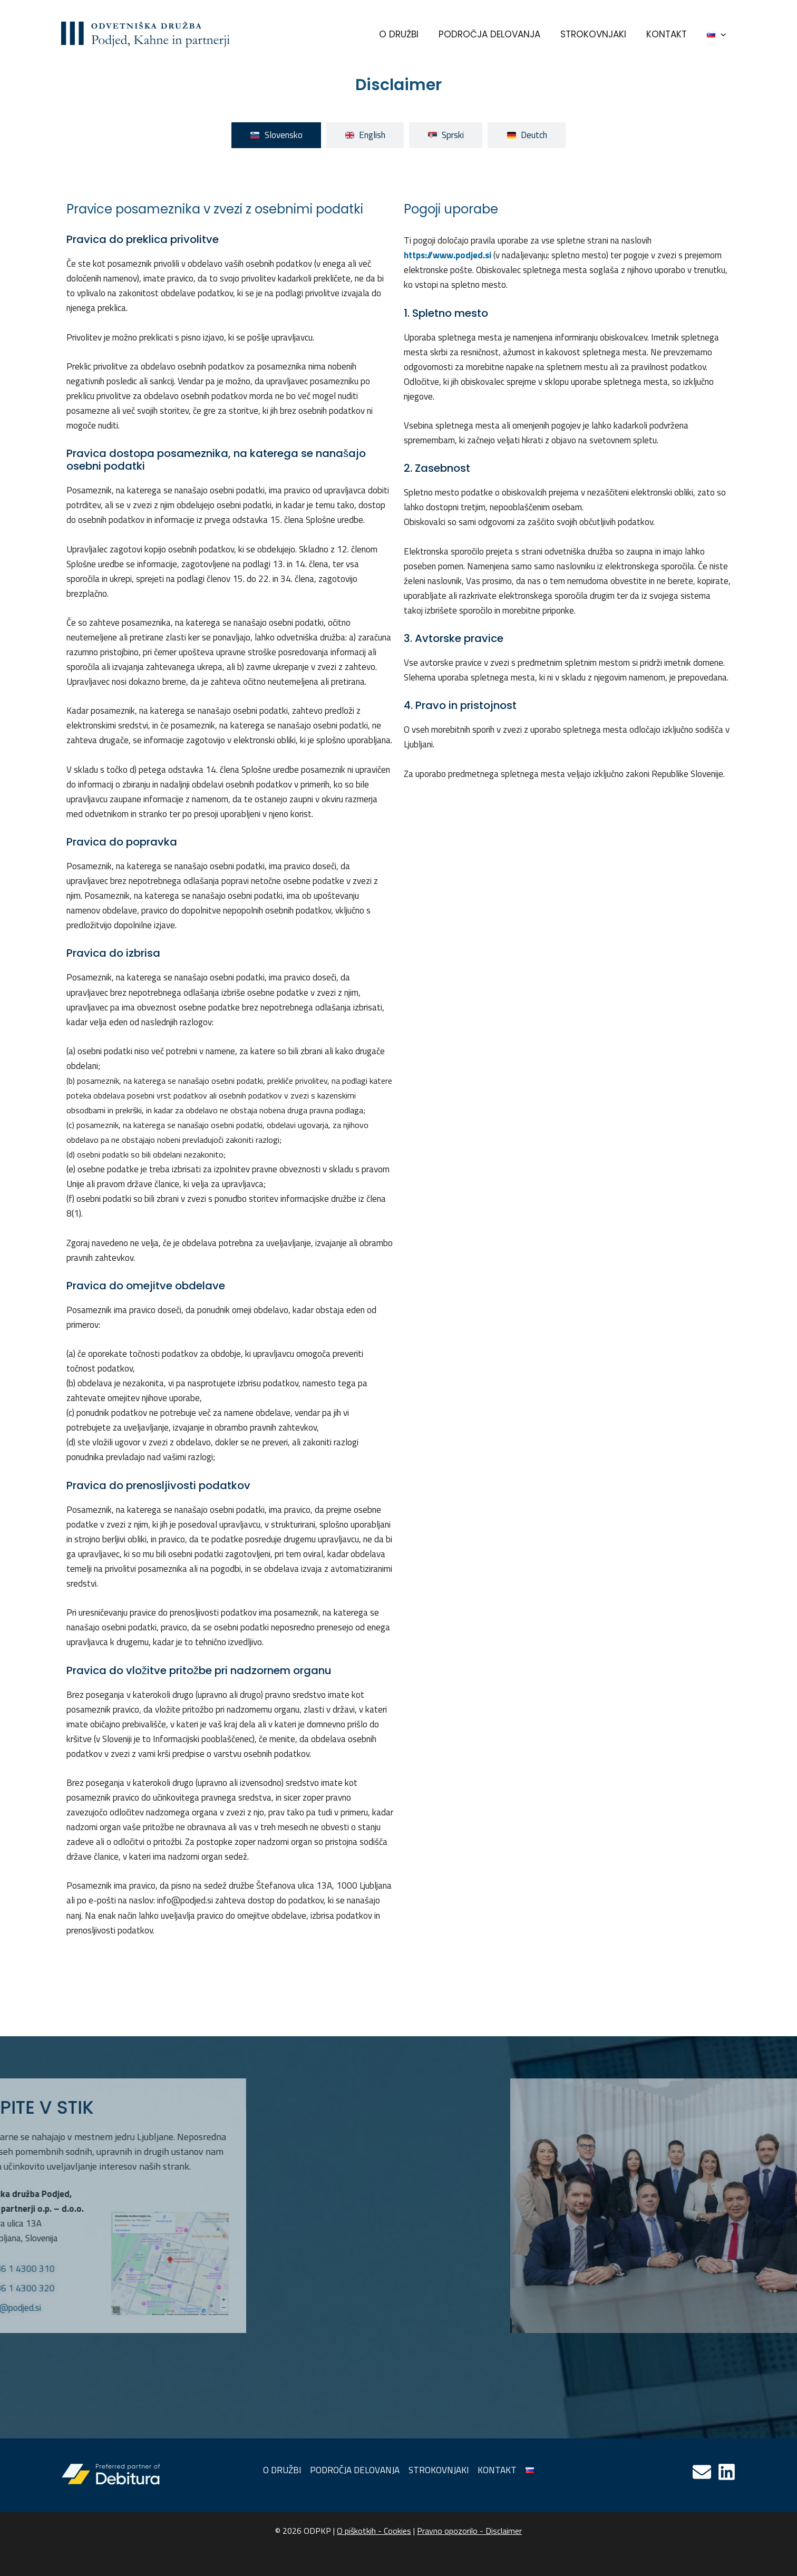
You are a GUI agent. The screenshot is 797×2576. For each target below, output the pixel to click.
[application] (721, 34)
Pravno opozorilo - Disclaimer (469, 2530)
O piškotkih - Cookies (374, 2530)
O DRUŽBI (408, 34)
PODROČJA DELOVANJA (497, 34)
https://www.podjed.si (447, 255)
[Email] (702, 2472)
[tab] (275, 135)
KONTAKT (669, 34)
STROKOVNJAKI (598, 34)
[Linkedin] (726, 2472)
